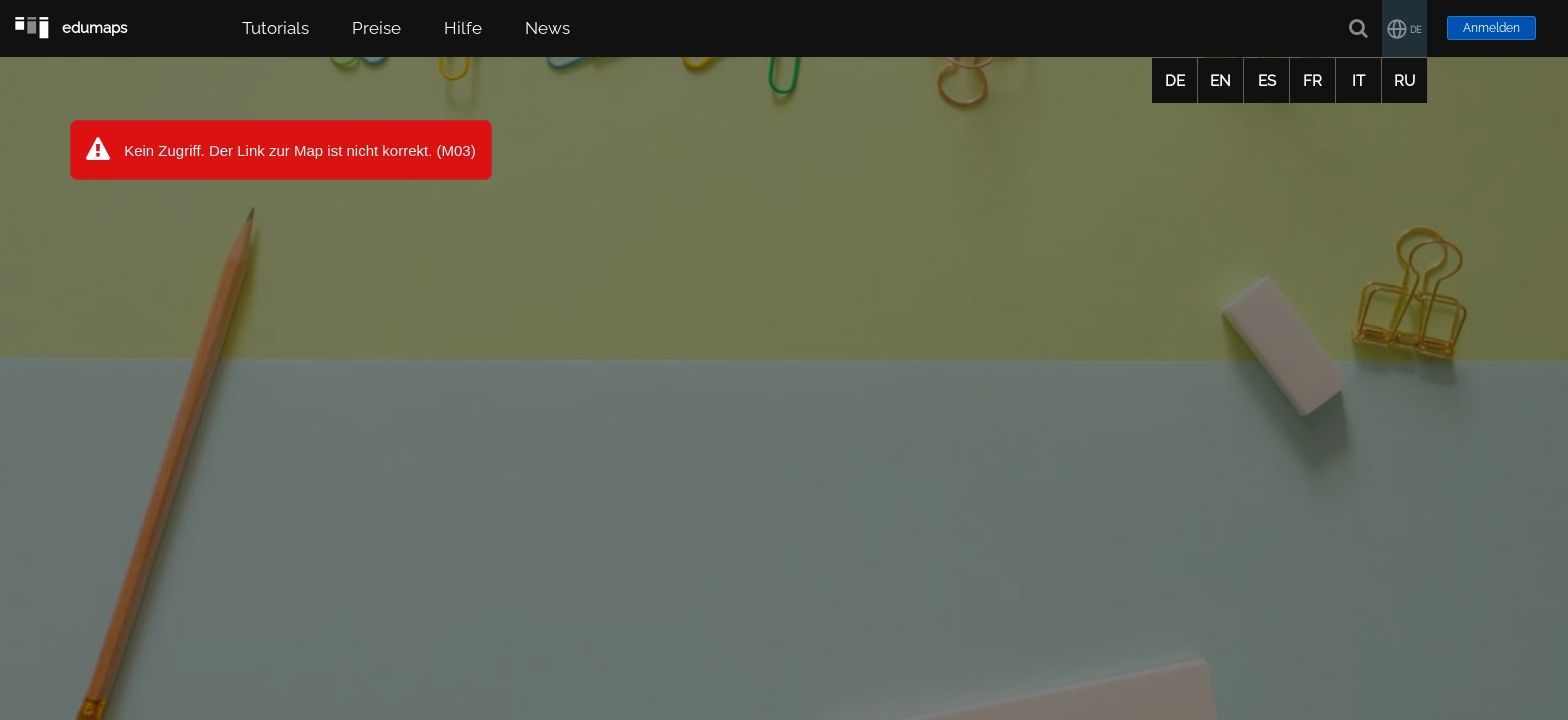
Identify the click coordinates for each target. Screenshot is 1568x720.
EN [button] (1220, 81)
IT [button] (1358, 81)
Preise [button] (376, 28)
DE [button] (1175, 81)
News (547, 28)
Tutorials (275, 28)
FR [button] (1312, 81)
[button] (1404, 28)
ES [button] (1267, 81)
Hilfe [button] (463, 28)
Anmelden (1491, 28)
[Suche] (1359, 28)
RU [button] (1404, 81)
